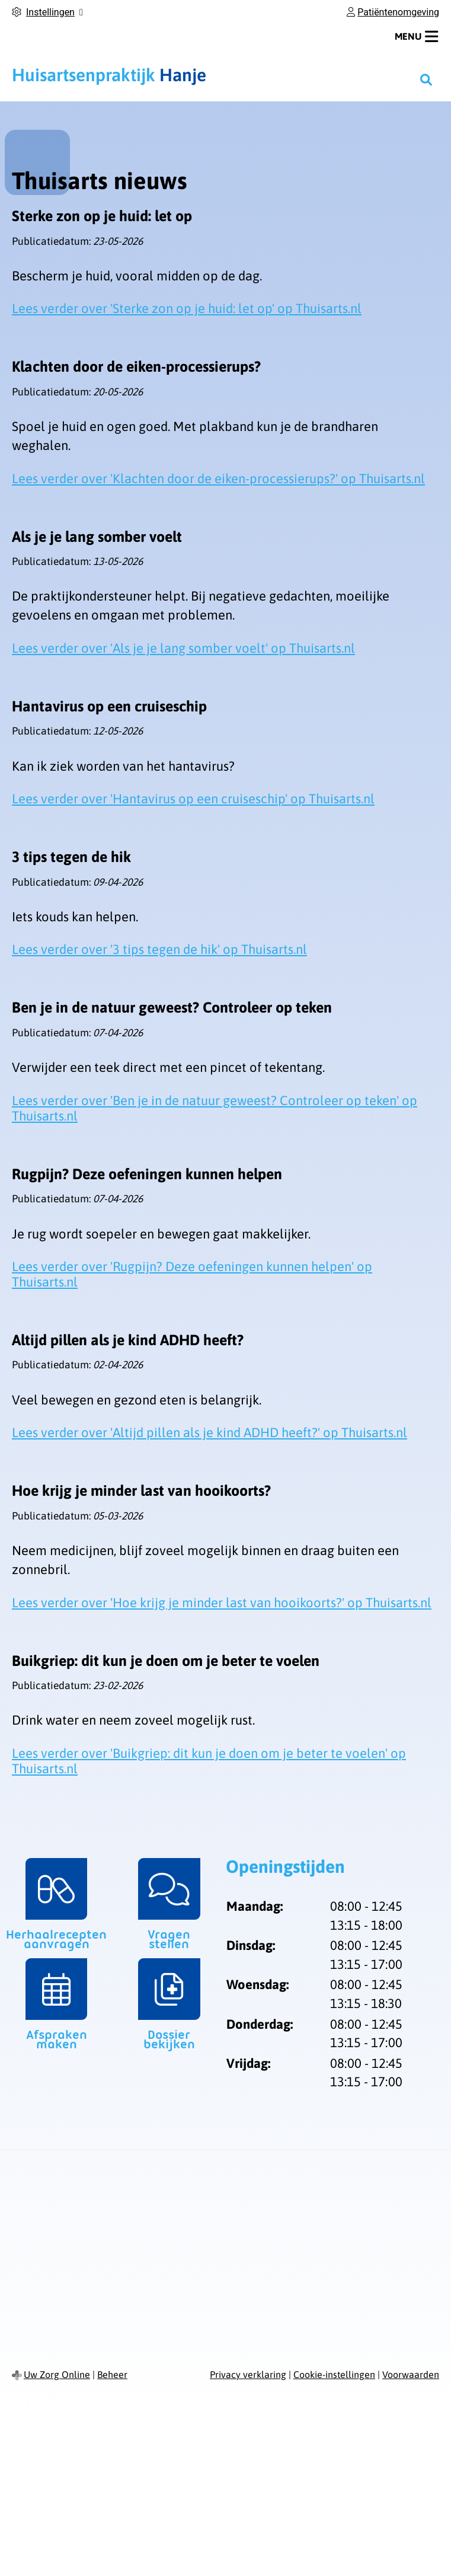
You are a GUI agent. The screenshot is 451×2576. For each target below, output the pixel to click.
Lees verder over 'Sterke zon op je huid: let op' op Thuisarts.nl (187, 308)
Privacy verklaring (248, 2374)
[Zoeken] (426, 79)
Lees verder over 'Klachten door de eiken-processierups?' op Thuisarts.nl (218, 478)
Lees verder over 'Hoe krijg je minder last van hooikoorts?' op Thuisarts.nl (221, 1602)
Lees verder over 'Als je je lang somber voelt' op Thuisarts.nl (183, 648)
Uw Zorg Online (57, 2374)
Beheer (112, 2374)
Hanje (109, 75)
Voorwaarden (410, 2374)
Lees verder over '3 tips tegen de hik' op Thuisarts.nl (159, 949)
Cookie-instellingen (334, 2374)
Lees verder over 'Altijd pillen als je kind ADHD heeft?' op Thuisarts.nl (209, 1432)
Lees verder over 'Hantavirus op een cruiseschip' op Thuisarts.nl (193, 798)
